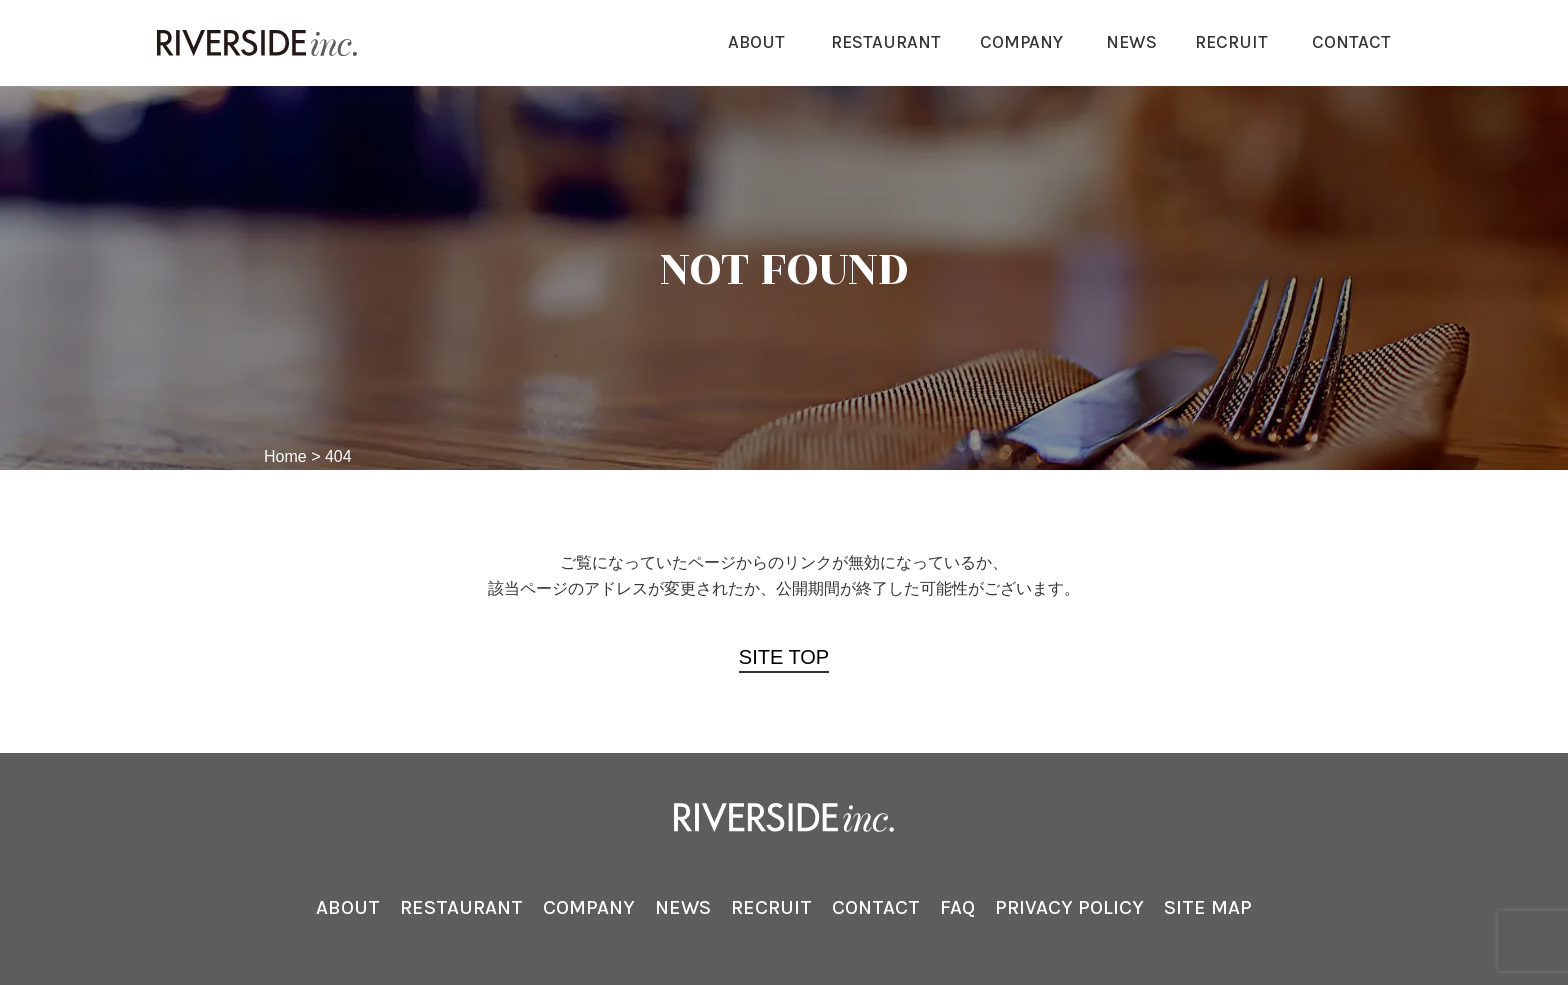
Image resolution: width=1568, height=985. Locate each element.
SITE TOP (784, 657)
